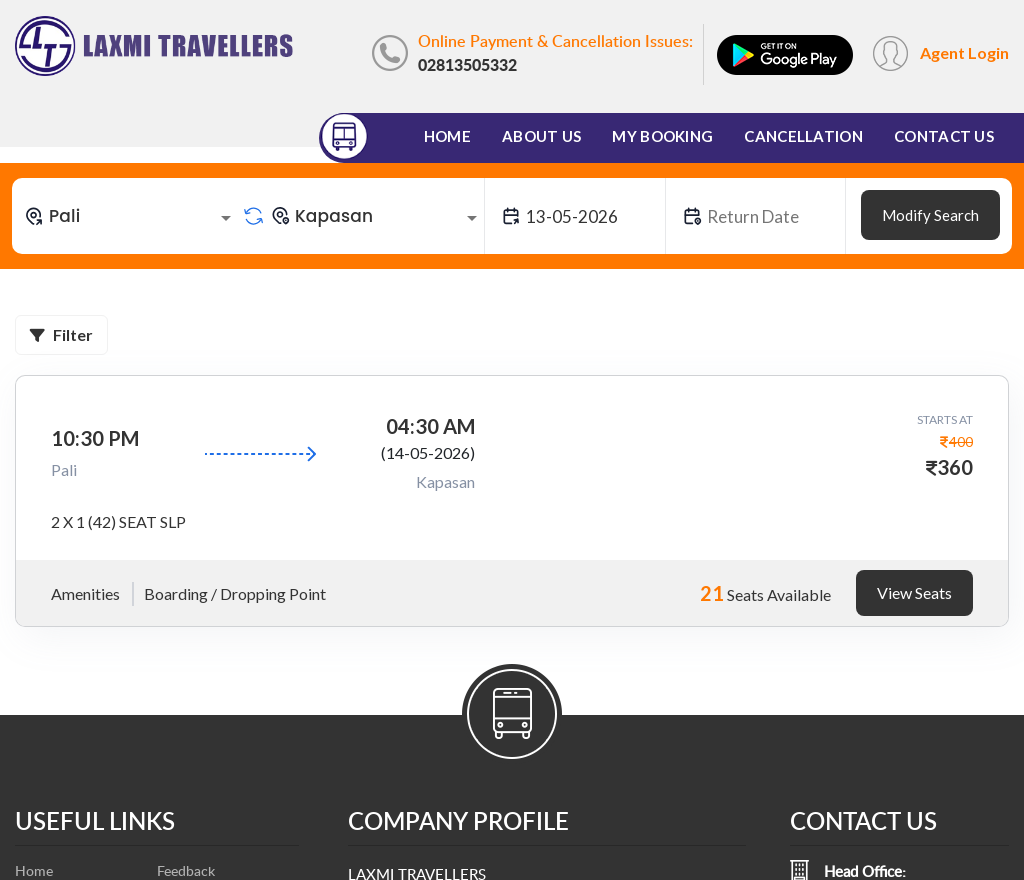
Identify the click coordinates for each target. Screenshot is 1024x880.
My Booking (662, 136)
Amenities (85, 593)
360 (955, 467)
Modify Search (930, 215)
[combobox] (131, 216)
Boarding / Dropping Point (235, 593)
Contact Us (944, 136)
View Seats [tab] (914, 592)
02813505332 (467, 64)
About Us (541, 136)
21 (712, 593)
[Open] (226, 218)
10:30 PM (95, 438)
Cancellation (803, 136)
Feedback (186, 870)
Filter (61, 334)
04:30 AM (430, 426)
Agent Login (964, 52)
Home (447, 136)
